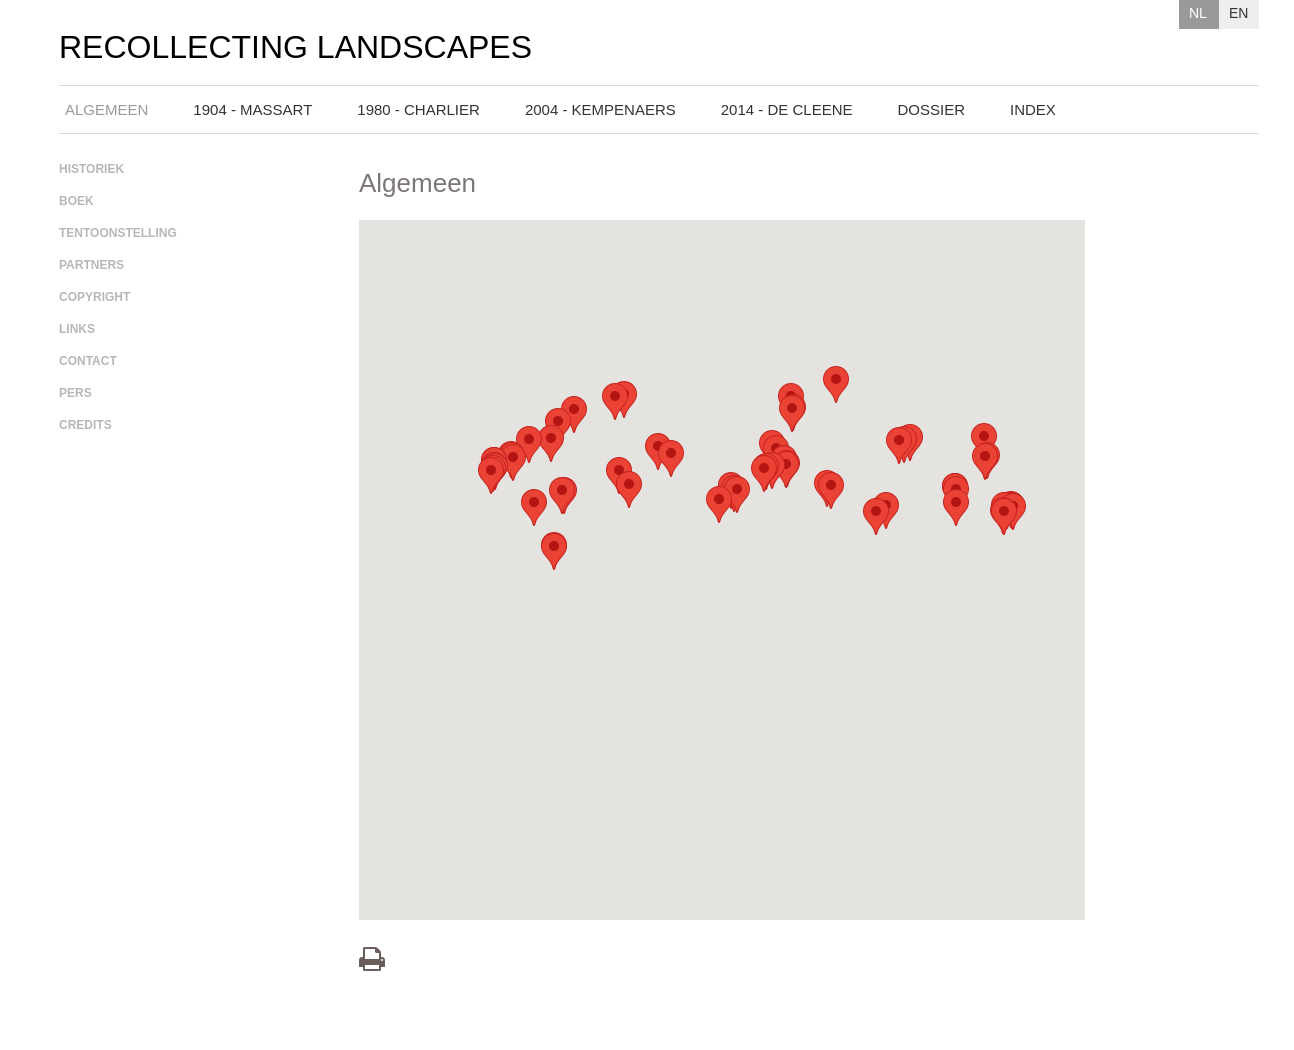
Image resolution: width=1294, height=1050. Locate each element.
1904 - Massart (252, 109)
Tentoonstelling (118, 233)
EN (1238, 13)
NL (1198, 13)
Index (1033, 109)
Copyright (94, 297)
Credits (85, 425)
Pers (75, 393)
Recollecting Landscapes (295, 47)
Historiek (91, 169)
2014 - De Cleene (787, 109)
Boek (76, 201)
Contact (88, 361)
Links (77, 329)
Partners (91, 265)
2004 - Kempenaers (600, 109)
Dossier (932, 109)
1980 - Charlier (418, 109)
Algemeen (106, 109)
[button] (737, 494)
